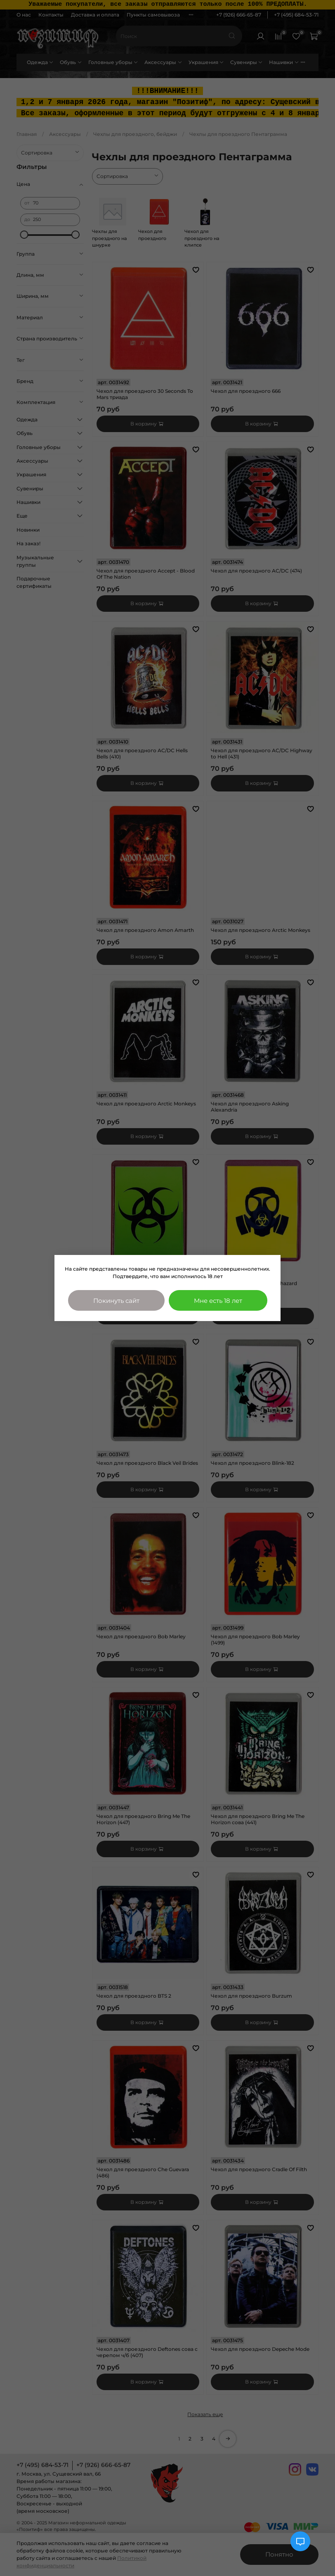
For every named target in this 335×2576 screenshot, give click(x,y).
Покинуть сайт (116, 1301)
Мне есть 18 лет (218, 1301)
